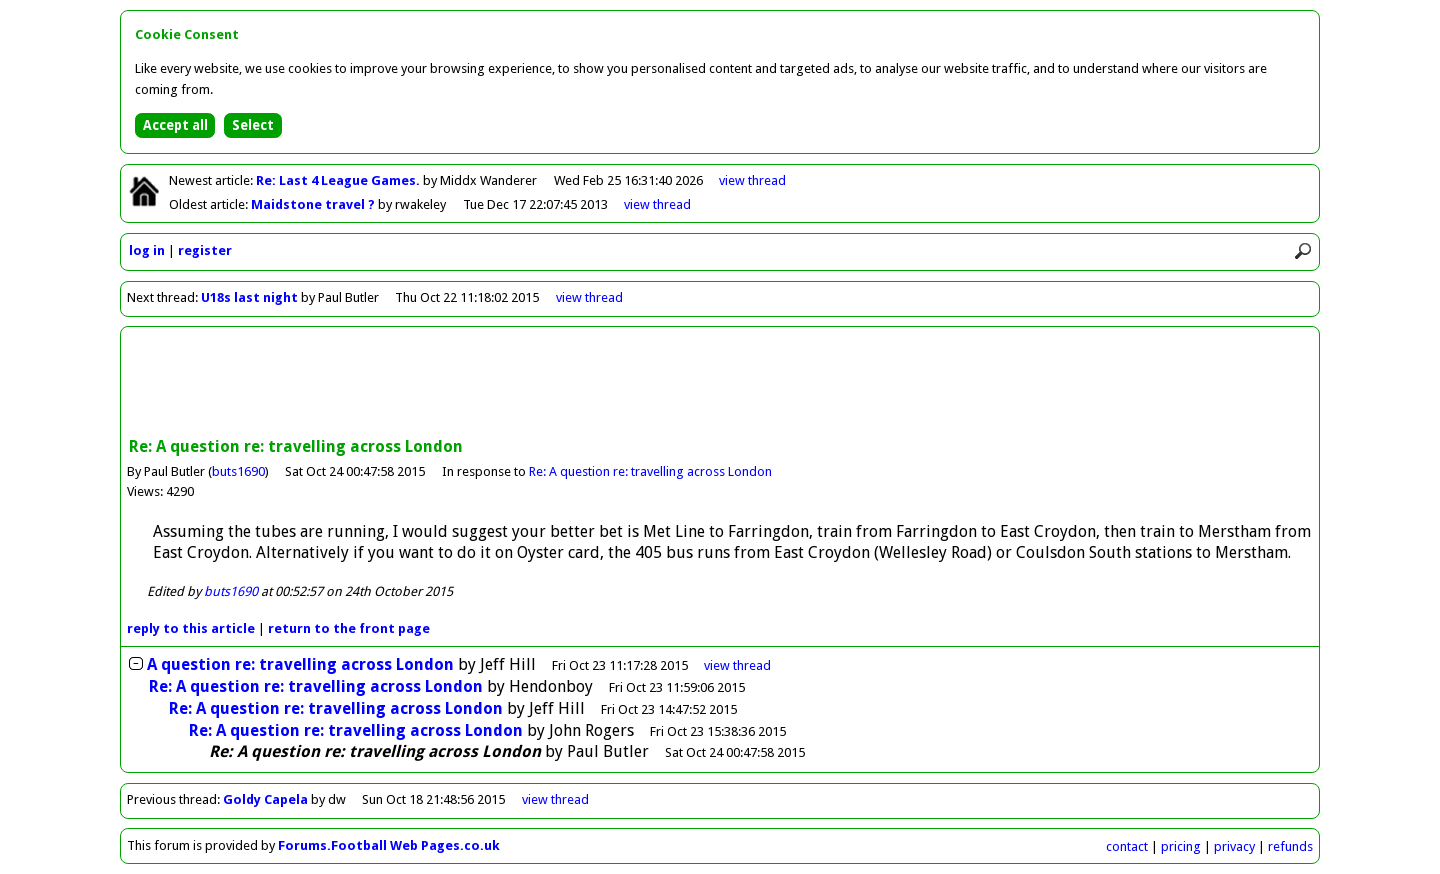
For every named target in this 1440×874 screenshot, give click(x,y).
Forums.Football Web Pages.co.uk (389, 845)
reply (191, 628)
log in (147, 250)
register (205, 250)
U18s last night (249, 297)
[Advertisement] (720, 384)
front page (349, 628)
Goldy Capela (265, 799)
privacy (1234, 846)
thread (737, 665)
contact (1127, 846)
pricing (1181, 846)
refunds (1290, 846)
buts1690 (238, 471)
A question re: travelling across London (300, 664)
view (752, 180)
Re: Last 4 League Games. (339, 180)
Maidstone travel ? (314, 204)
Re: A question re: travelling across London (650, 471)
